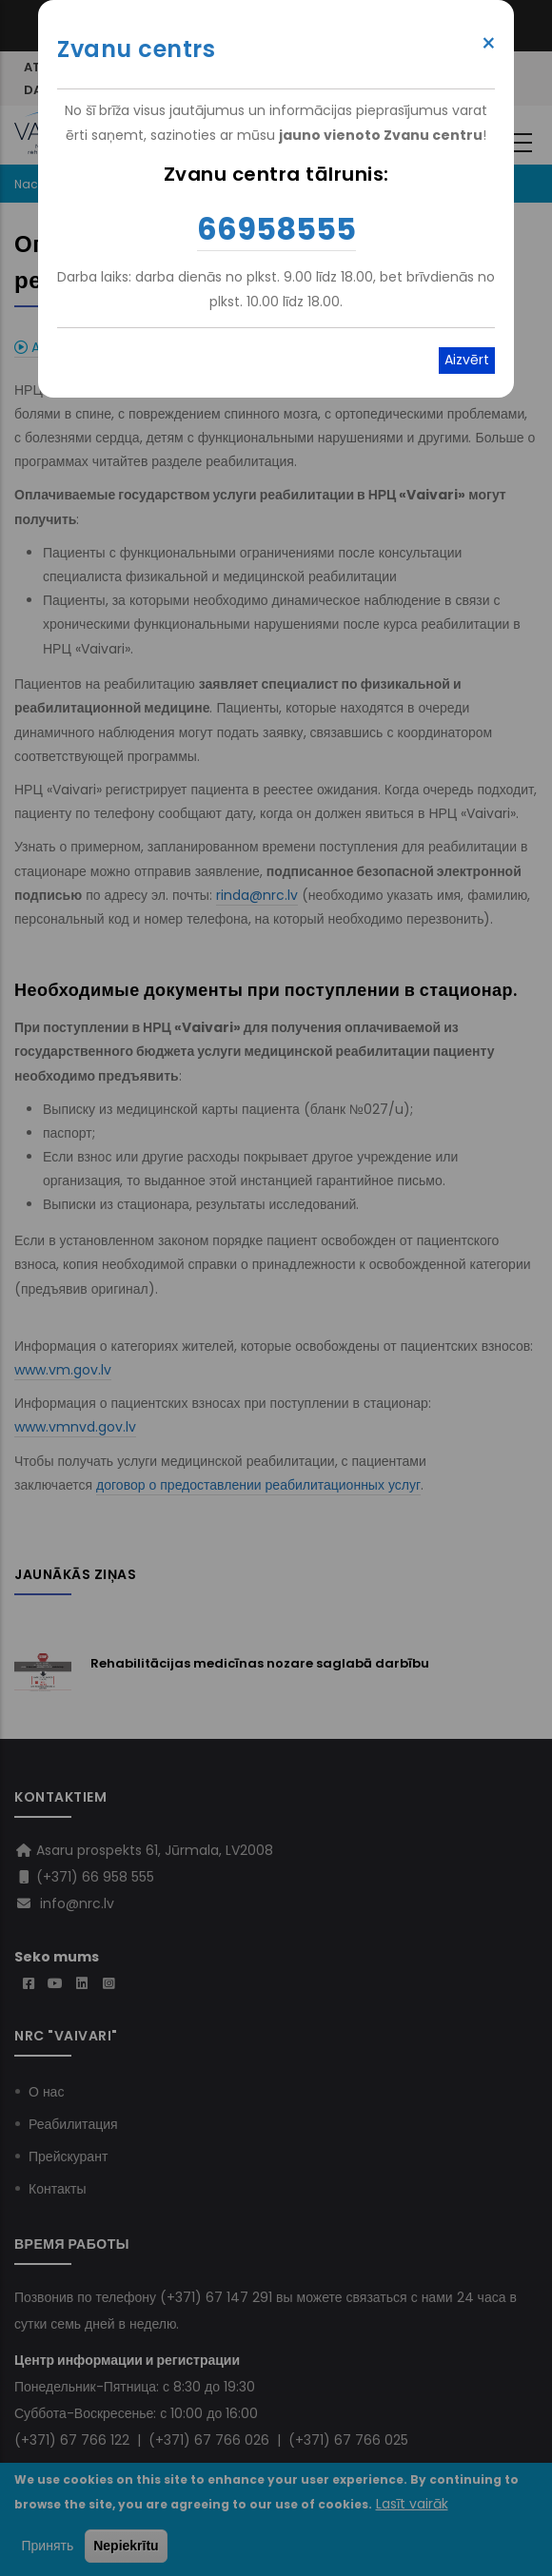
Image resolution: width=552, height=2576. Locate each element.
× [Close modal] (489, 44)
